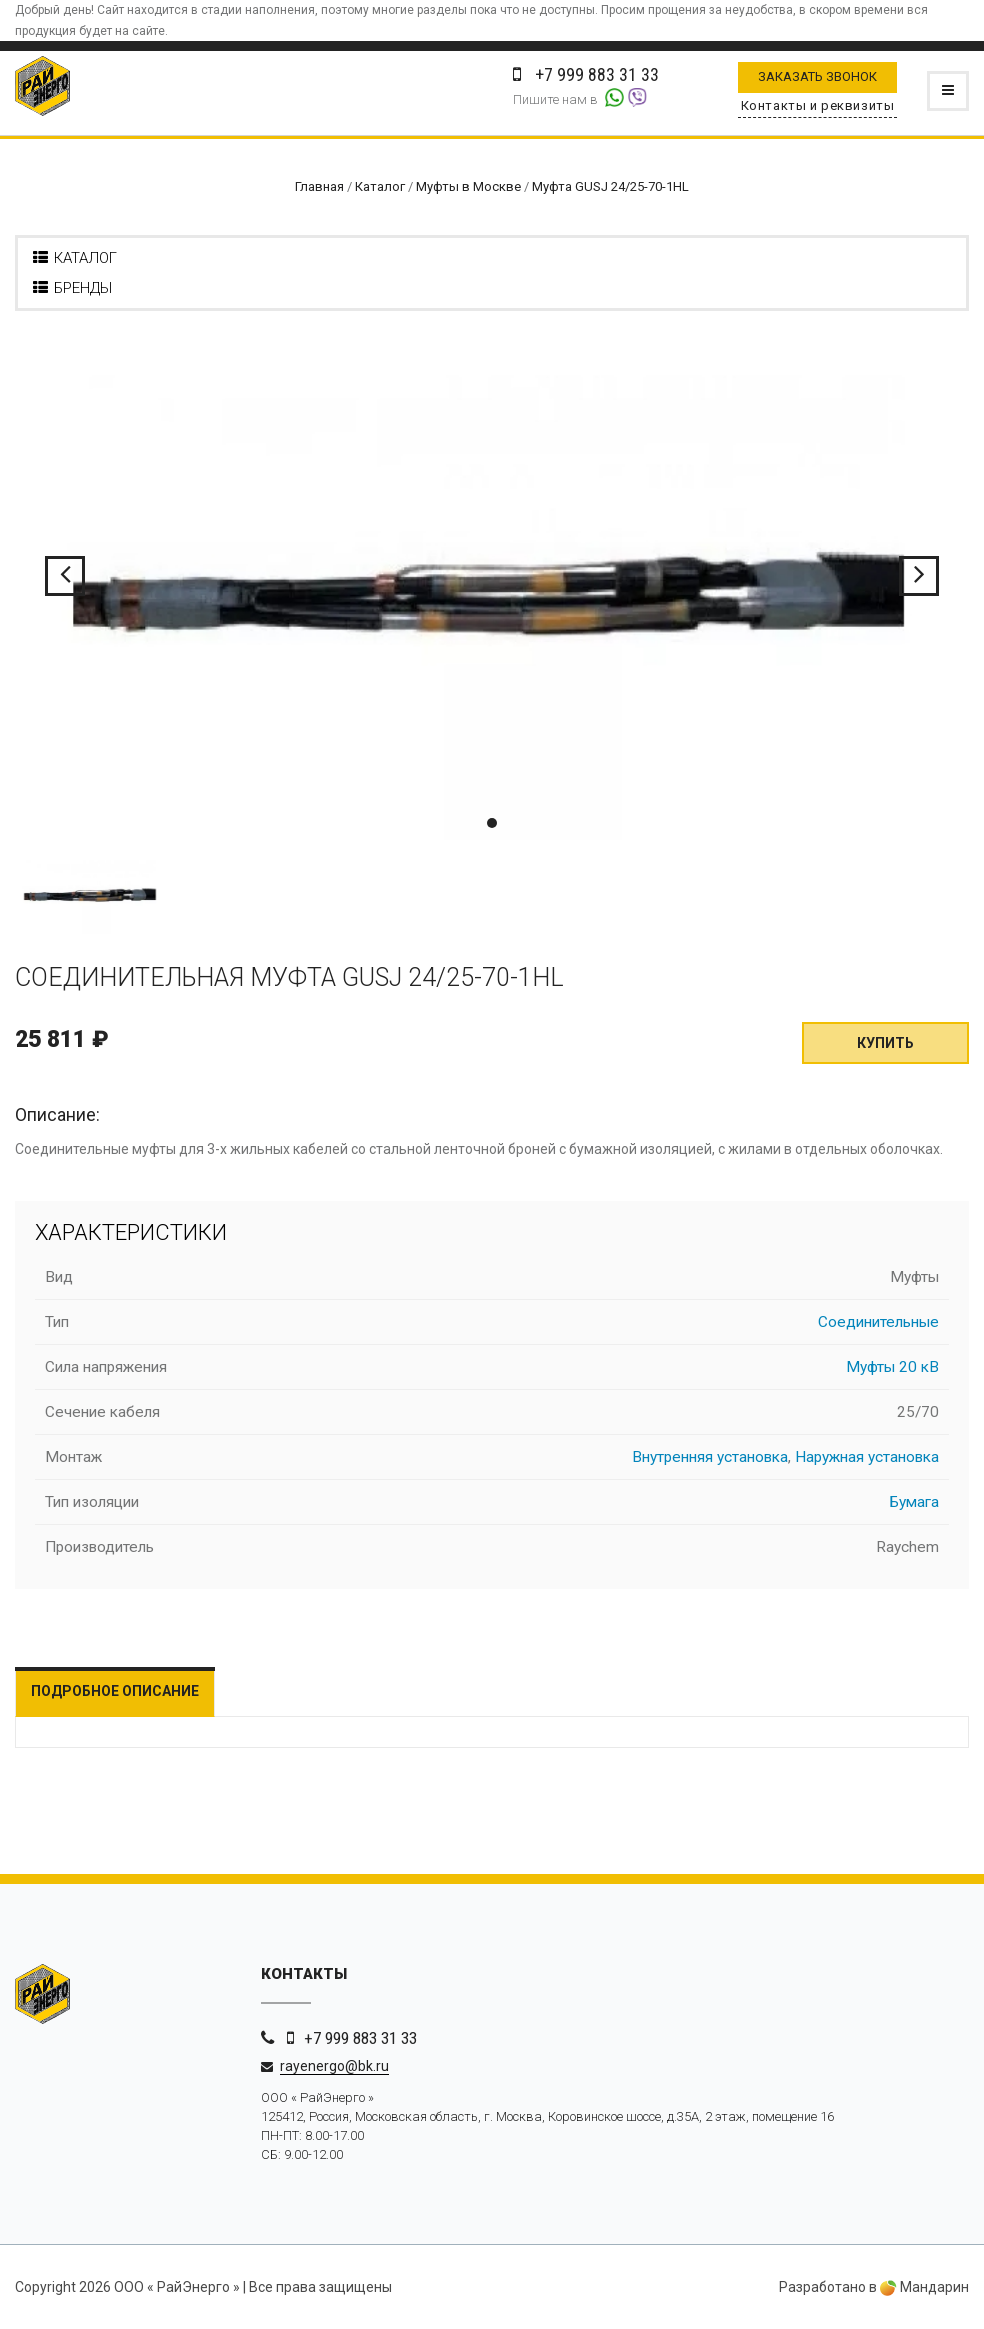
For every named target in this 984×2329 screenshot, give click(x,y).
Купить (885, 1043)
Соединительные (878, 1322)
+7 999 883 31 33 (360, 2038)
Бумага (914, 1502)
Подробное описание (115, 1691)
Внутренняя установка (710, 1457)
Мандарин (924, 2287)
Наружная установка (867, 1457)
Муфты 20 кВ (892, 1367)
